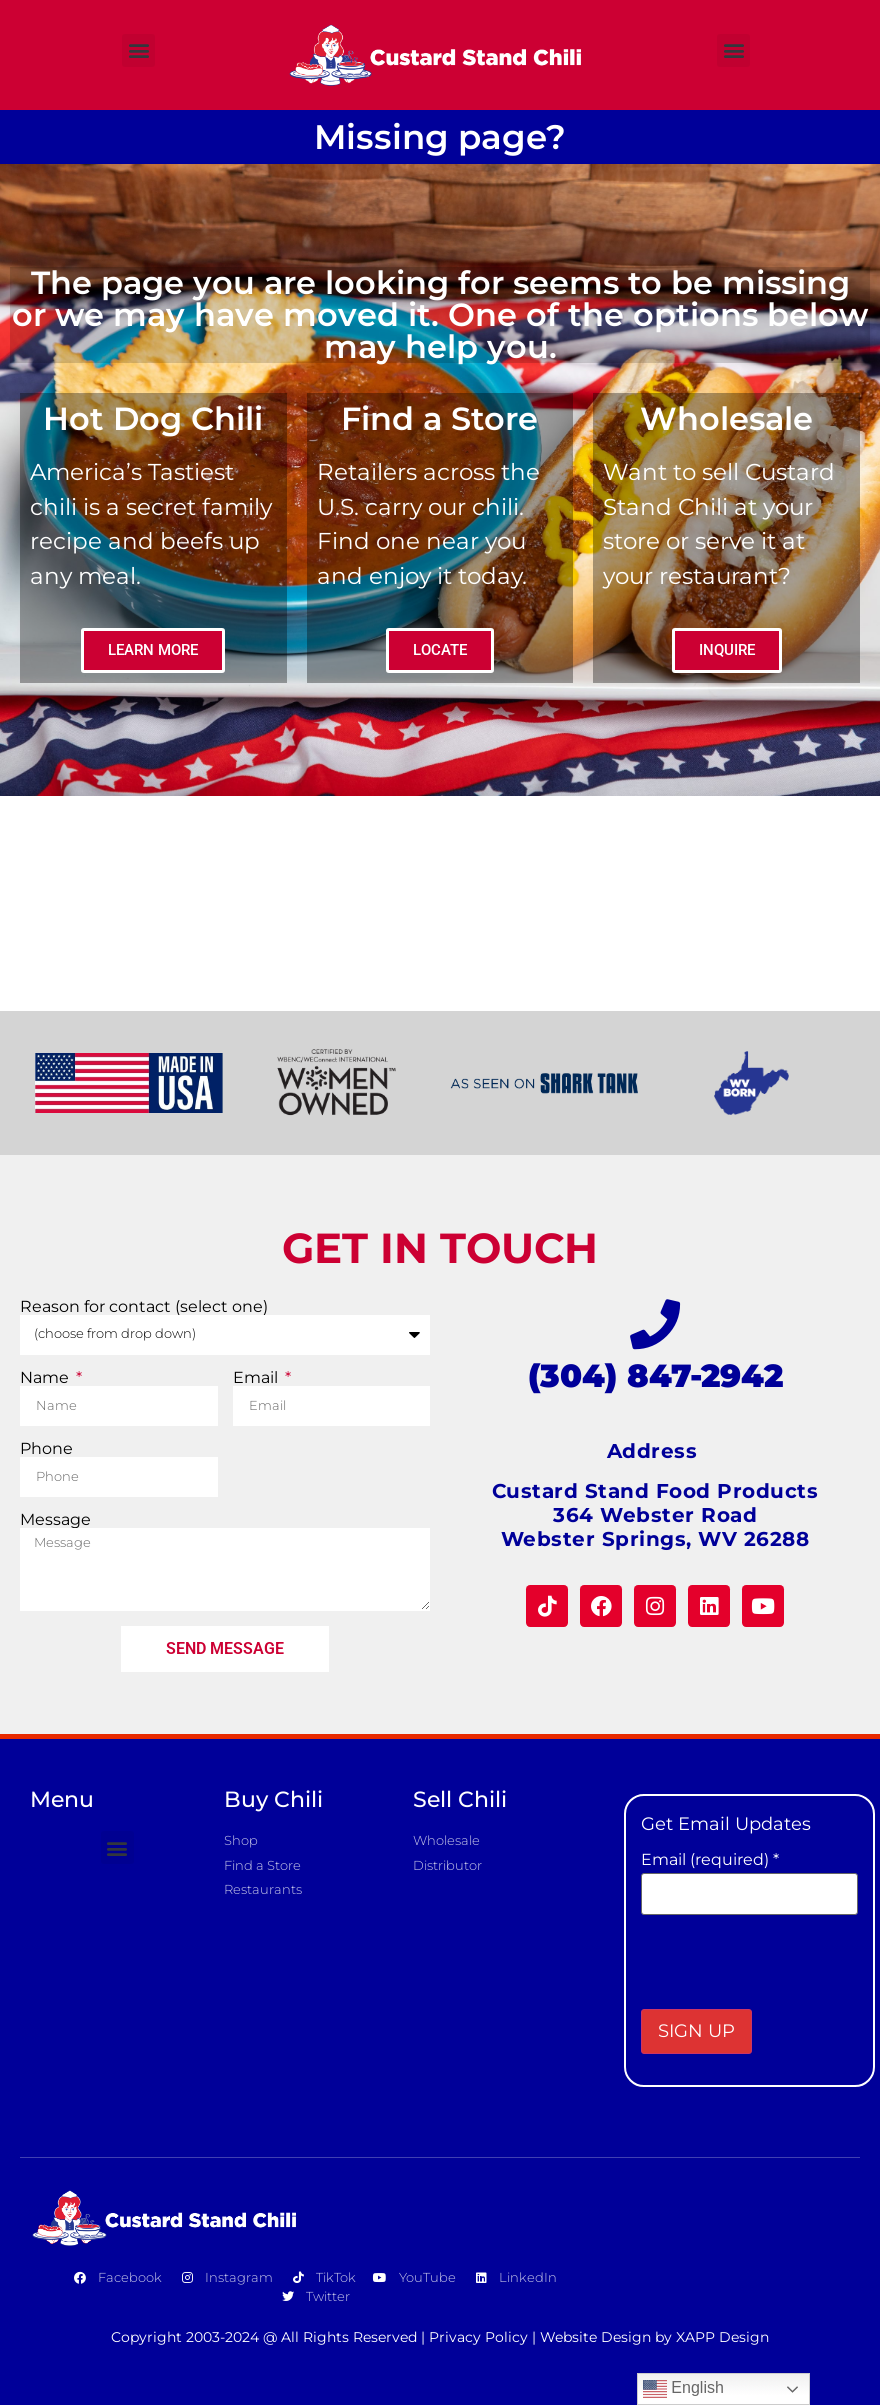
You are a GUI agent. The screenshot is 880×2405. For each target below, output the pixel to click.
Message (55, 1520)
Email (257, 1378)
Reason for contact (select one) (144, 1307)
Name (46, 1378)
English (683, 2389)
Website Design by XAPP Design (654, 2337)
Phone (46, 1449)
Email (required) (710, 1860)
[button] (138, 50)
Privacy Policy (478, 2337)
